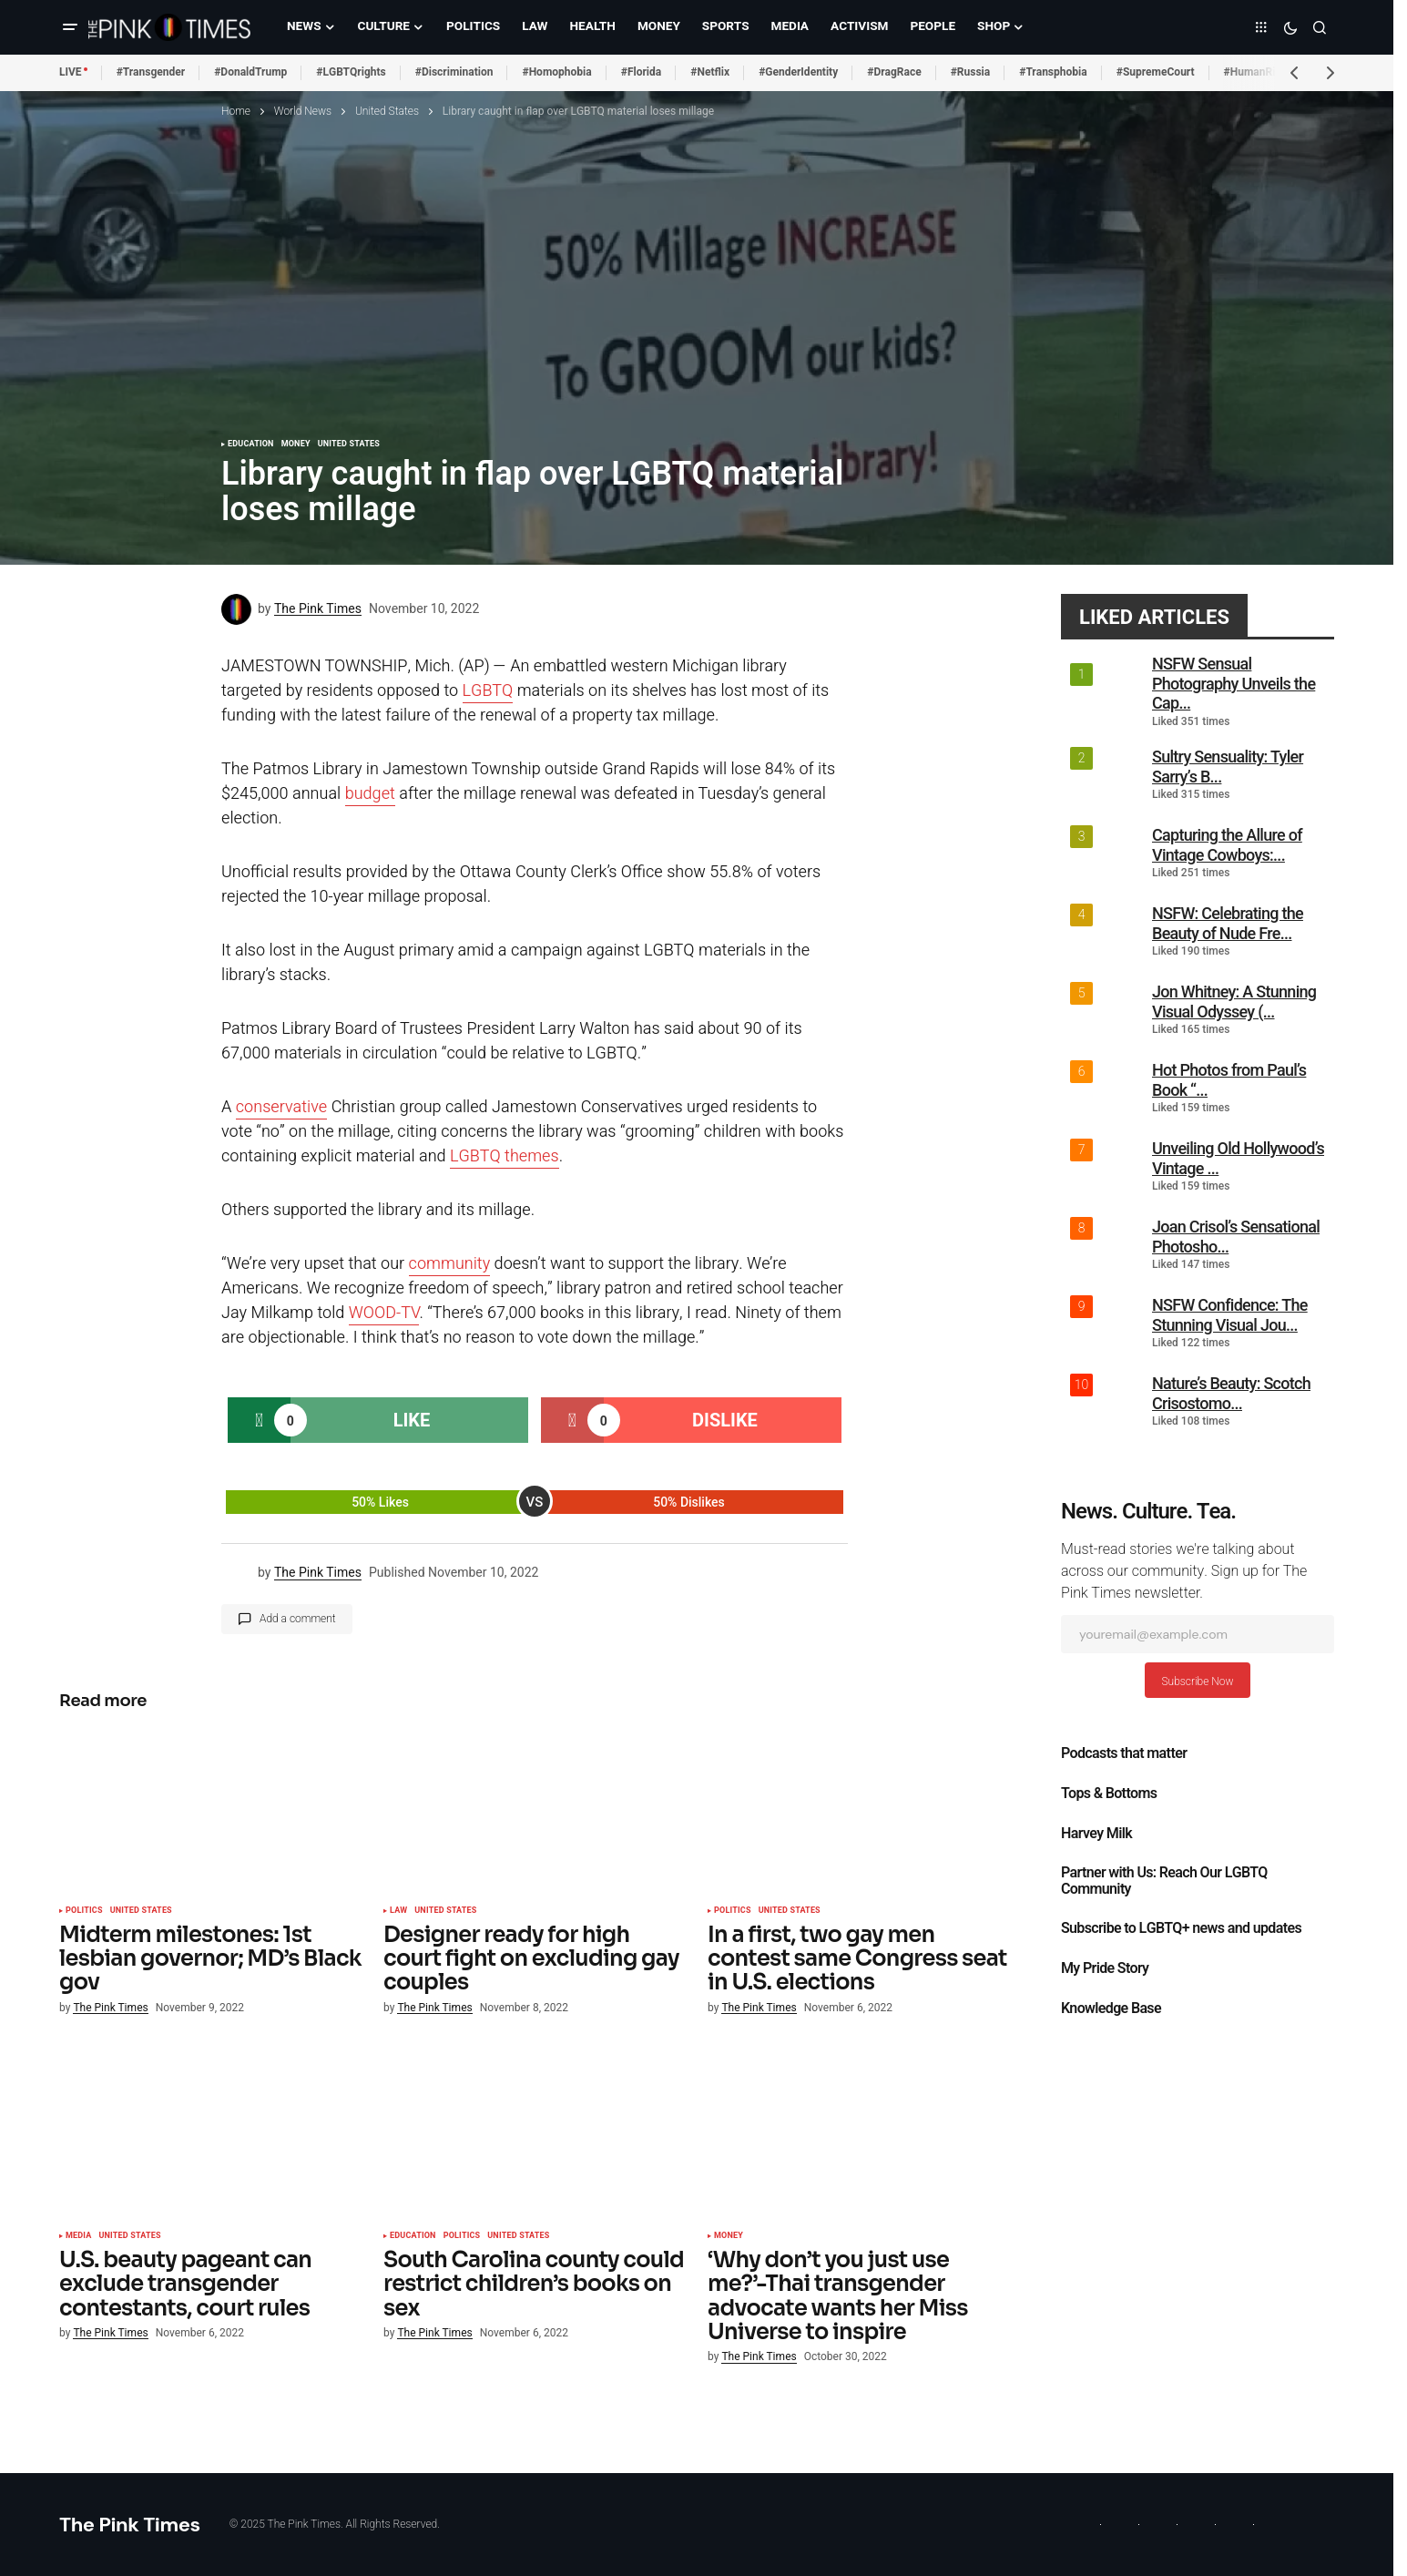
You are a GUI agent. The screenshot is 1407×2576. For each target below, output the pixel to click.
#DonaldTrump (250, 72)
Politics (84, 1911)
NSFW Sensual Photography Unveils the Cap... (1233, 683)
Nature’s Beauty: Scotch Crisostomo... (1231, 1393)
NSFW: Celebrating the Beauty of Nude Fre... (1227, 923)
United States (387, 111)
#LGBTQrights (350, 72)
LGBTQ (488, 691)
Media (78, 2236)
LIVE (70, 72)
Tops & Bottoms (1109, 1793)
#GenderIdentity (798, 72)
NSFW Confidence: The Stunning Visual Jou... (1230, 1314)
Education (251, 444)
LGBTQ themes (504, 1156)
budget (370, 794)
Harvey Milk (1096, 1834)
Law (398, 1911)
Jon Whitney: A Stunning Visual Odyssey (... (1234, 1001)
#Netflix (709, 72)
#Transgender (151, 72)
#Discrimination (454, 72)
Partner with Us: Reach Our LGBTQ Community (1164, 1881)
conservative (281, 1107)
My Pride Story (1104, 1968)
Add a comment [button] (298, 1618)
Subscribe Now (1197, 1681)
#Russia (971, 72)
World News (302, 111)
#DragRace (894, 72)
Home (235, 111)
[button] (70, 27)
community (450, 1264)
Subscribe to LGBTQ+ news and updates (1181, 1928)
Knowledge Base (1111, 2008)
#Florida (641, 72)
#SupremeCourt (1155, 72)
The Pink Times (129, 2524)
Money (296, 444)
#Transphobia (1053, 72)
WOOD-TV (384, 1313)
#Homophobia (556, 72)
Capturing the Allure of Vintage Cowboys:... (1227, 844)
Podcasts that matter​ (1124, 1753)
